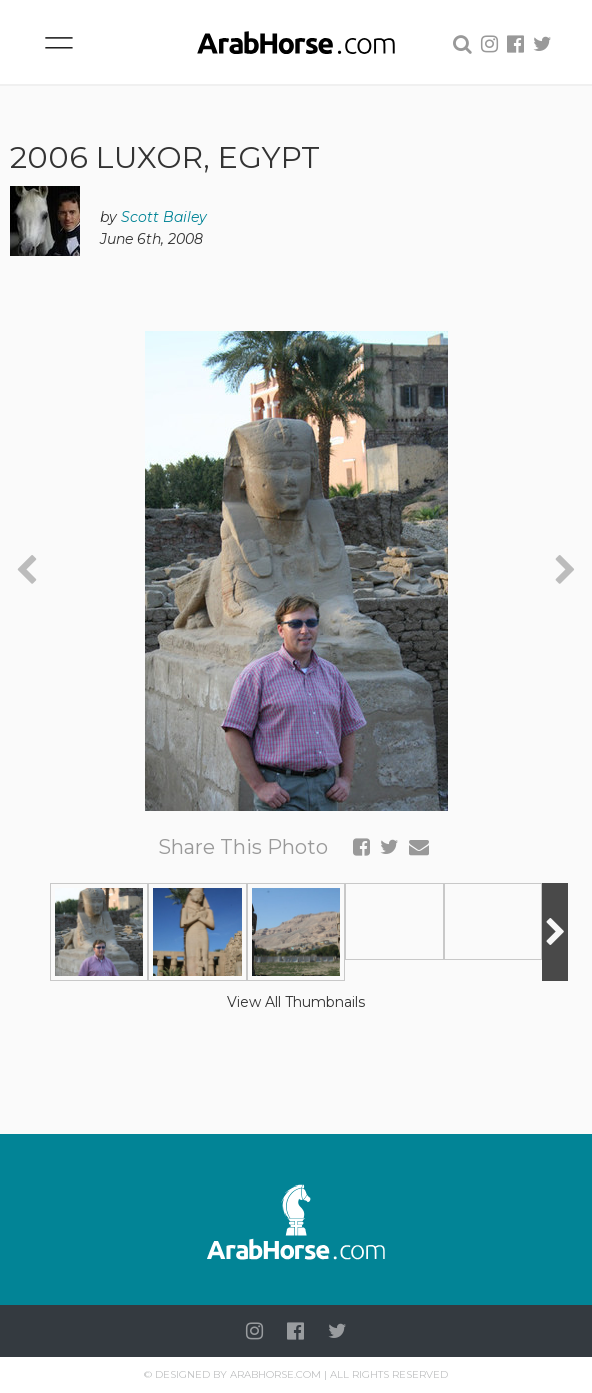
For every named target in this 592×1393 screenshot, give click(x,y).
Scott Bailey (164, 217)
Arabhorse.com (275, 1374)
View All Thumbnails (296, 1002)
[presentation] (26, 570)
